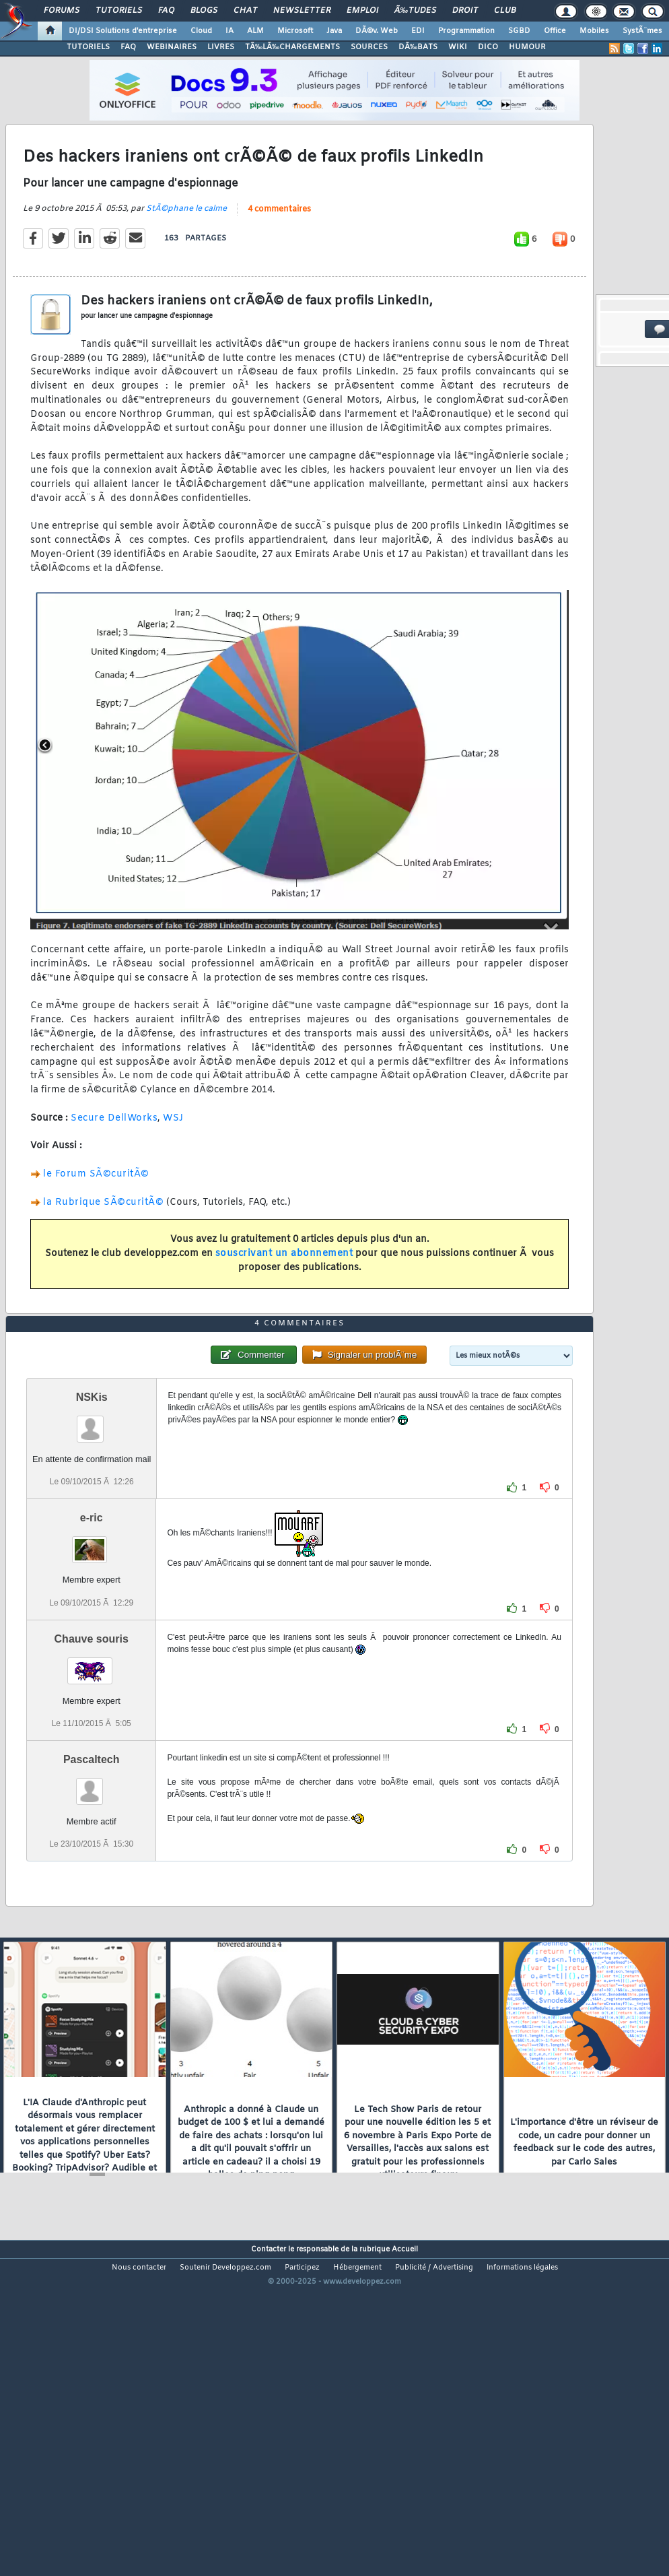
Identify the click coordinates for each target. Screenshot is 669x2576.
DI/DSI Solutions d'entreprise (123, 31)
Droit (465, 10)
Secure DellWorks (114, 1162)
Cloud (201, 31)
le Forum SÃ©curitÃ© (96, 1218)
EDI (418, 31)
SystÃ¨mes (642, 31)
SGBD (519, 31)
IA (229, 31)
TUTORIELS (88, 47)
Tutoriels (118, 10)
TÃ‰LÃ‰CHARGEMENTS (292, 47)
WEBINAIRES (172, 47)
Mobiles (594, 31)
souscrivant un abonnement (284, 1297)
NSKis (92, 1529)
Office (555, 31)
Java (334, 31)
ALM (255, 31)
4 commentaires (279, 253)
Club (505, 10)
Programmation (466, 31)
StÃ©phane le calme (186, 252)
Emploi (362, 10)
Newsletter (302, 10)
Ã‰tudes (415, 10)
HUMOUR (527, 47)
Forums (61, 10)
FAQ (166, 10)
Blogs (204, 10)
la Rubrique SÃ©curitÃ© (103, 1246)
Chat (245, 10)
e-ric (91, 1650)
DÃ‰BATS (417, 47)
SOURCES (369, 47)
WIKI (457, 47)
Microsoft (295, 31)
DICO (488, 47)
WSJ (173, 1162)
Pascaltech (91, 1891)
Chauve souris (92, 1771)
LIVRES (220, 47)
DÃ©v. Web (376, 31)
